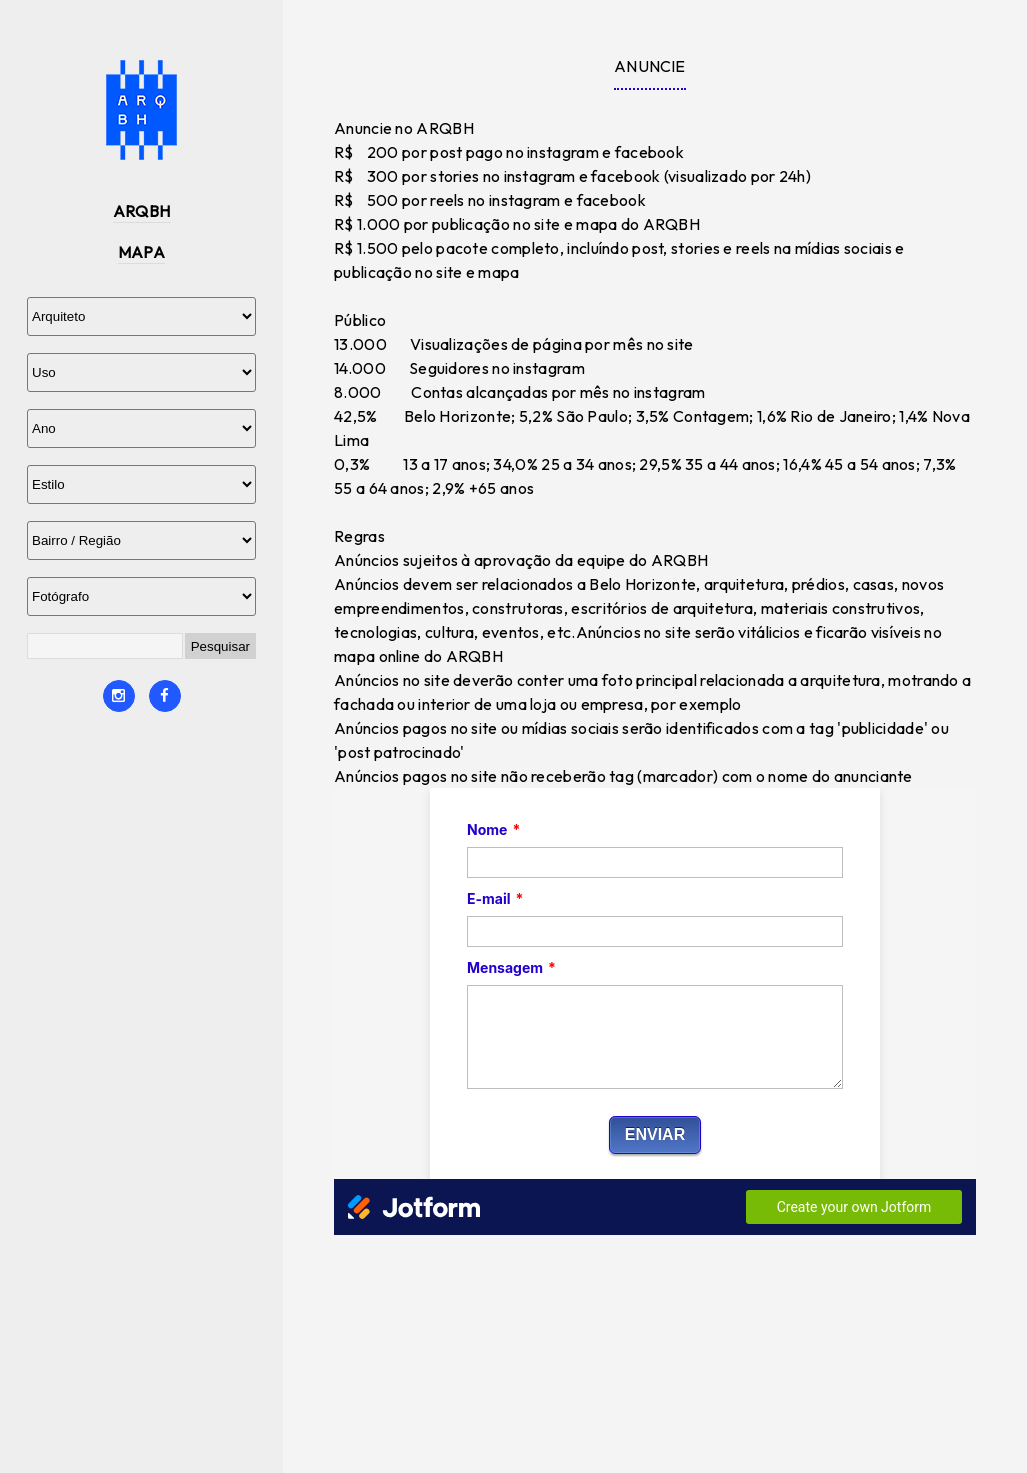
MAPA (142, 252)
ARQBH (142, 211)
